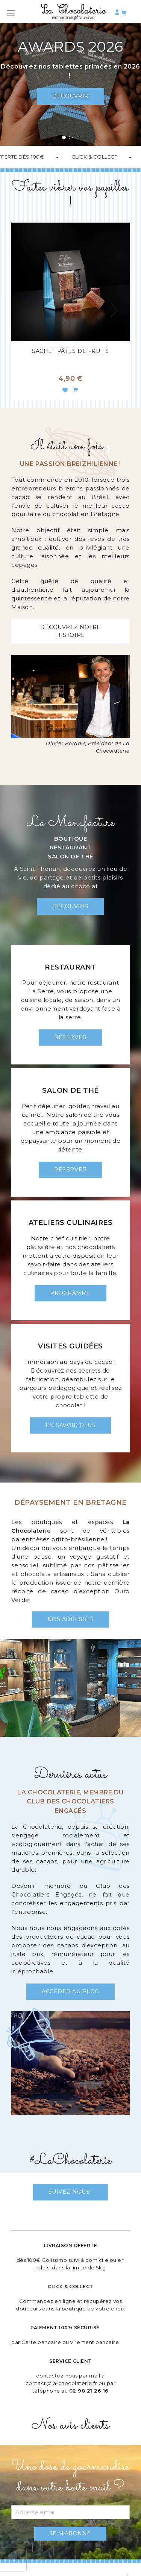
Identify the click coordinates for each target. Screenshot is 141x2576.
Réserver (70, 1037)
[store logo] (73, 13)
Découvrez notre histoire (70, 631)
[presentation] (114, 311)
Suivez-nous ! (71, 2191)
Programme (70, 1293)
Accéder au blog (70, 1991)
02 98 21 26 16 (89, 2391)
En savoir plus (70, 1425)
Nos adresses (70, 1619)
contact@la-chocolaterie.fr (61, 2383)
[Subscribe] (70, 2534)
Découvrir (70, 96)
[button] (64, 137)
